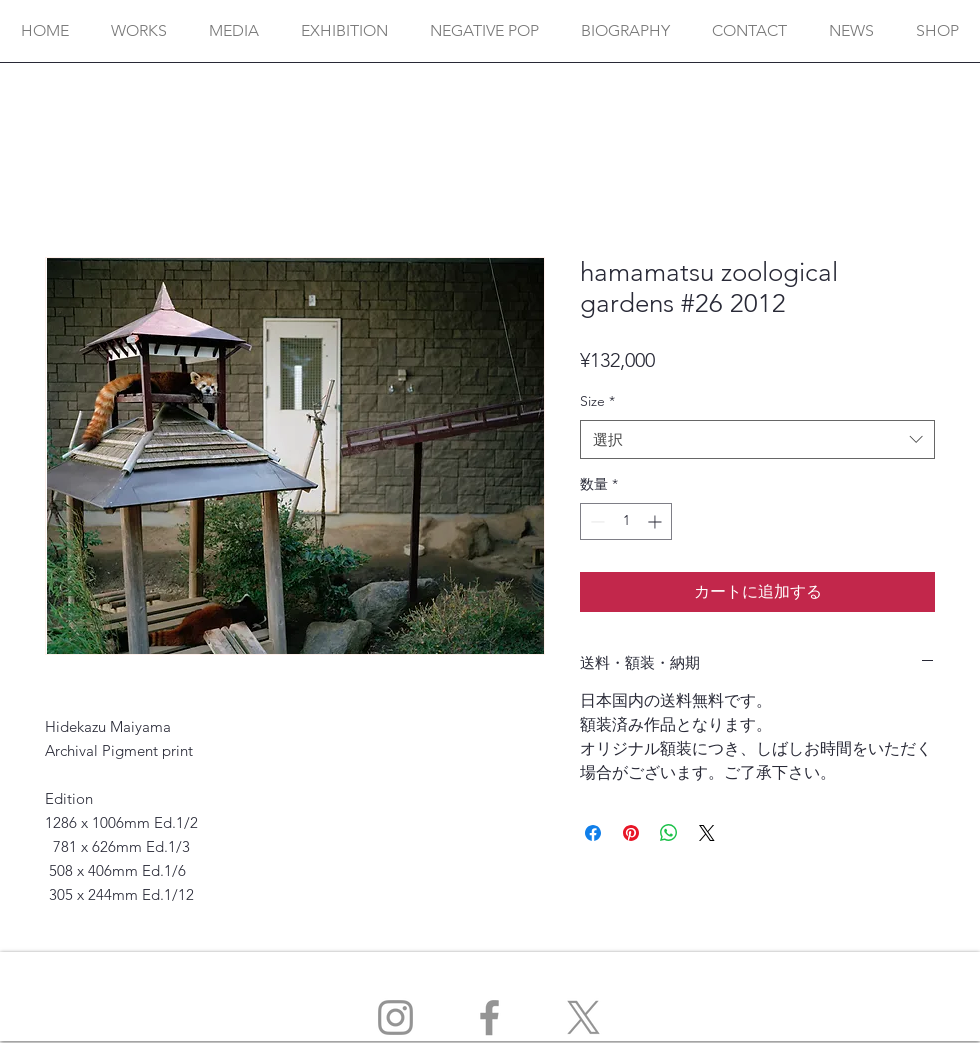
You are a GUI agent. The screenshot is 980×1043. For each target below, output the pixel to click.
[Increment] (656, 521)
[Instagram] (395, 1017)
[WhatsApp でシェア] (669, 833)
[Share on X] (707, 833)
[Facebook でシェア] (593, 833)
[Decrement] (595, 521)
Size (597, 401)
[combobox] (757, 439)
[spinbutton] (626, 521)
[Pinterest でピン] (631, 833)
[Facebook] (489, 1017)
